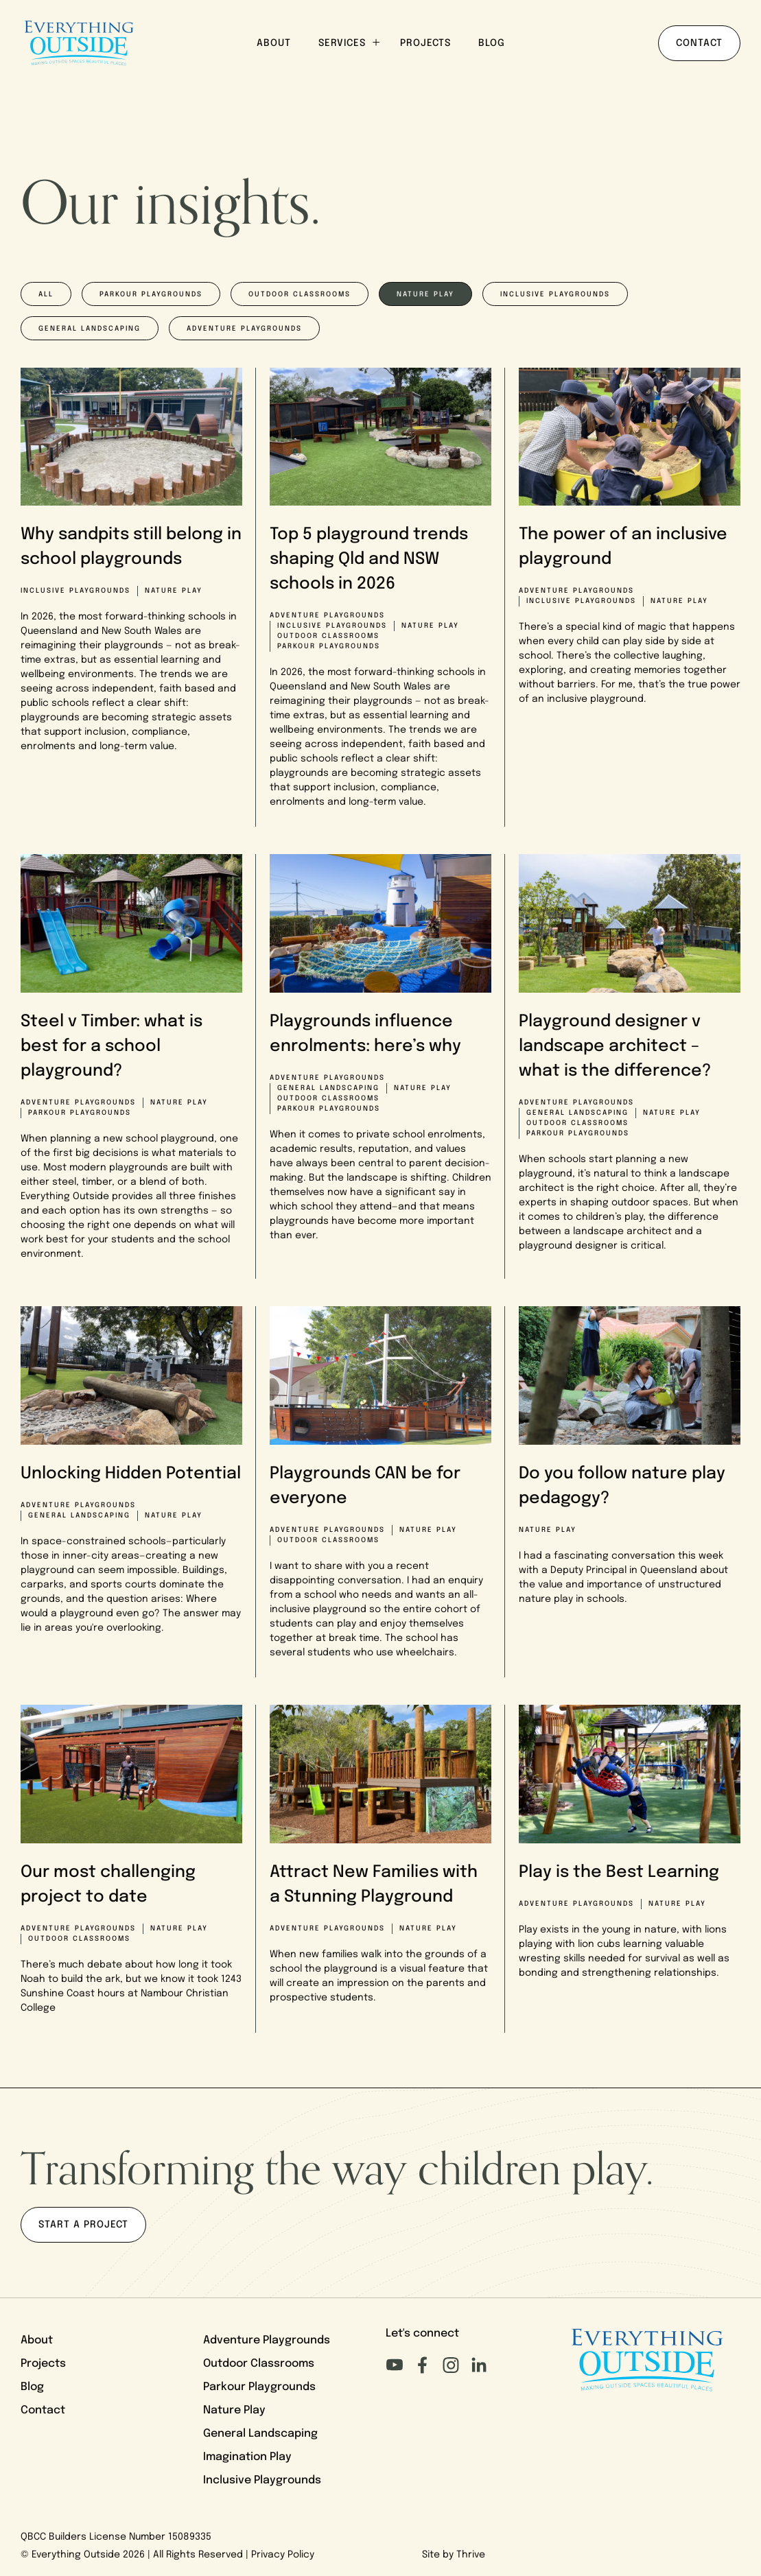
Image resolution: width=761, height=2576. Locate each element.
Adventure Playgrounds (266, 2340)
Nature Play (234, 2410)
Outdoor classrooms (299, 294)
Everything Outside (76, 2555)
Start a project (83, 2225)
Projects (425, 43)
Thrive (470, 2555)
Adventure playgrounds (244, 329)
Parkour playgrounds (150, 294)
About (274, 43)
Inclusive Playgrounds (262, 2480)
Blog (491, 43)
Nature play (425, 294)
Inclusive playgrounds (555, 294)
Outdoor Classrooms (258, 2364)
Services (348, 42)
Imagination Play (247, 2457)
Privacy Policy (282, 2555)
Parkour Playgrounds (259, 2387)
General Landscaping (89, 329)
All (46, 294)
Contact (699, 43)
